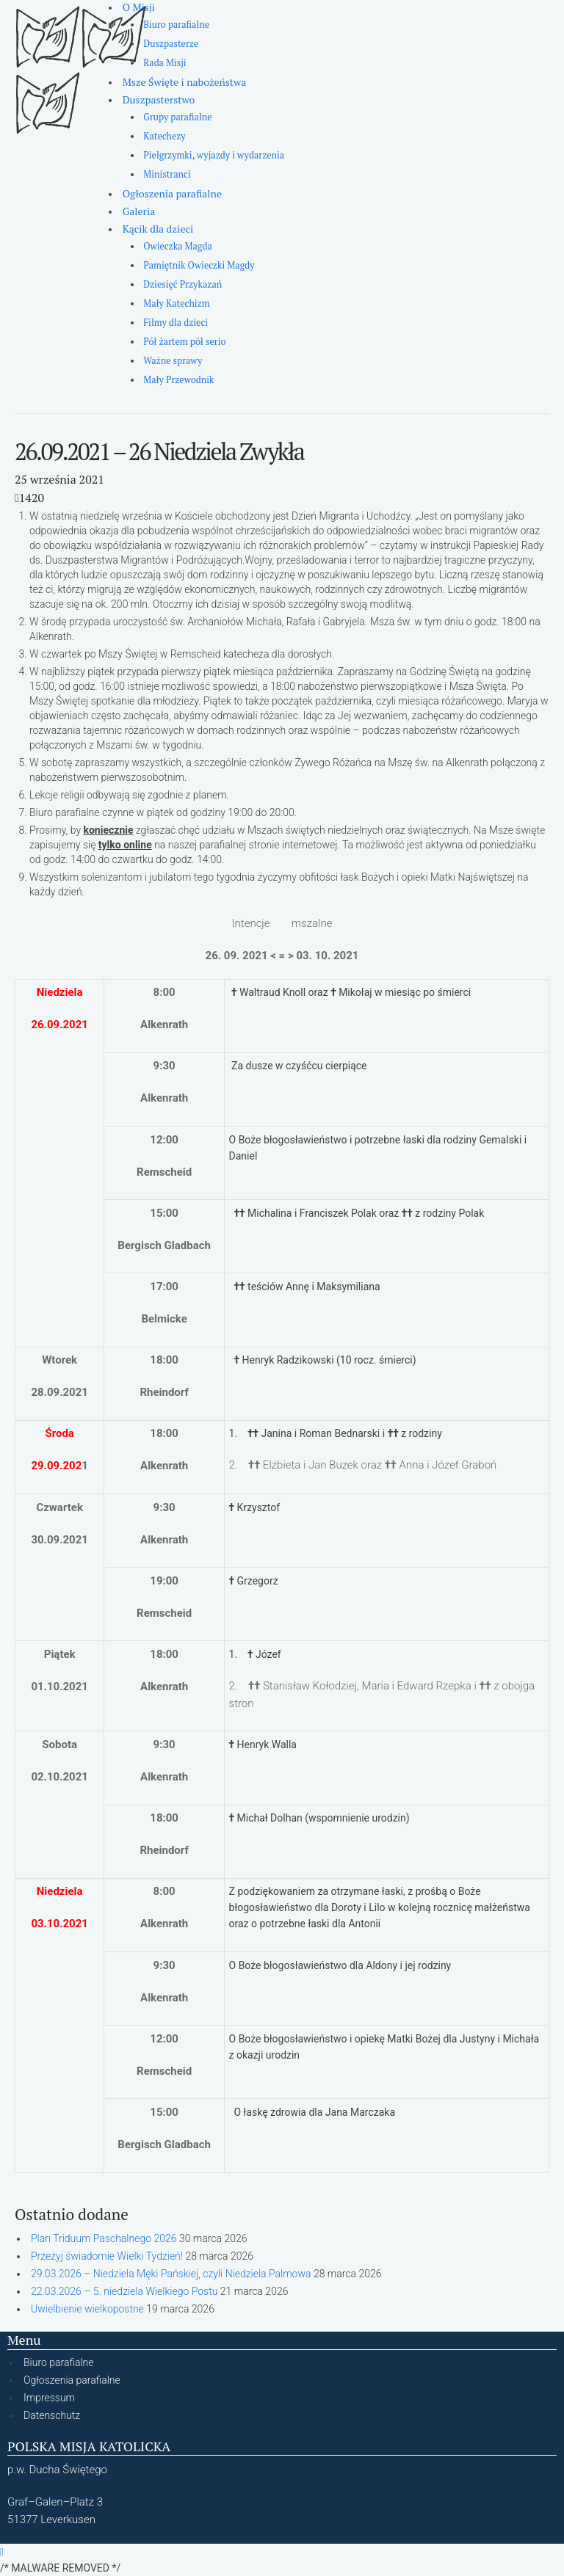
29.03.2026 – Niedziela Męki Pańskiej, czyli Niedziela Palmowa (171, 2274)
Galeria (139, 211)
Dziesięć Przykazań (182, 284)
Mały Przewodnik (178, 380)
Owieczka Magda (177, 246)
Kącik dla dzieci (158, 229)
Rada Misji (164, 63)
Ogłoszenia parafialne (172, 193)
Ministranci (166, 174)
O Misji (139, 7)
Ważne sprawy (172, 360)
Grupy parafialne (177, 117)
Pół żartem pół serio (184, 341)
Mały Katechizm (176, 303)
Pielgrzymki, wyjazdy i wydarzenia (213, 155)
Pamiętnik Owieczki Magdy (198, 265)
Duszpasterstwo (159, 99)
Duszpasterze (170, 43)
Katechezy (164, 136)
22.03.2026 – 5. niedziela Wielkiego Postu (124, 2291)
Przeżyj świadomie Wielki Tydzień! (107, 2256)
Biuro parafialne (176, 24)
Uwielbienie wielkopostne (87, 2309)
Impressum (49, 2398)
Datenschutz (52, 2415)
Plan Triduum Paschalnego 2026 (103, 2238)
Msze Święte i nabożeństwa (185, 82)
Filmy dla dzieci (175, 322)
